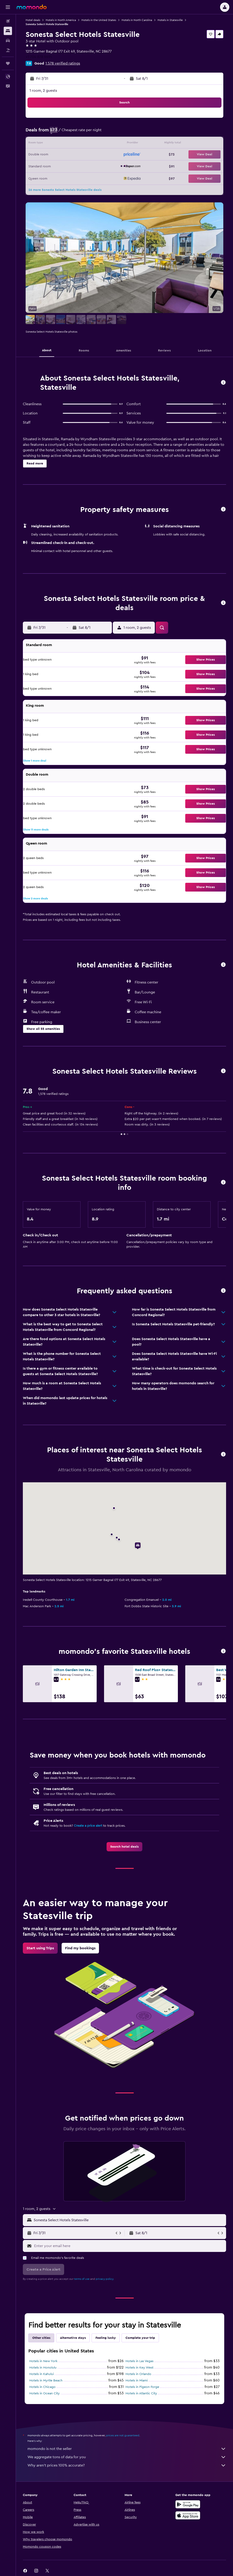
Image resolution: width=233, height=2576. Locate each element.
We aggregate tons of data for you (126, 2457)
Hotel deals (33, 20)
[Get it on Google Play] (187, 2504)
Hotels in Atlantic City (141, 2393)
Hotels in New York (43, 2361)
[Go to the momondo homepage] (32, 7)
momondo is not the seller (126, 2449)
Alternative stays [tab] (73, 2338)
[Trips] (8, 63)
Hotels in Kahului (41, 2374)
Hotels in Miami (136, 2380)
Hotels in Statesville (170, 20)
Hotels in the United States (98, 20)
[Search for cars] (8, 40)
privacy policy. (105, 2279)
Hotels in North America (61, 20)
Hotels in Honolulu (43, 2367)
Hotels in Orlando (138, 2374)
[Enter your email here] (129, 2246)
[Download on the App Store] (187, 2515)
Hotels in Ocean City (44, 2393)
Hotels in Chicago (42, 2387)
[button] (8, 7)
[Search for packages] (8, 50)
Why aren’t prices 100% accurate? (126, 2465)
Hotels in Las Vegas (139, 2361)
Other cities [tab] (41, 2338)
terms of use (82, 2279)
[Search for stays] (8, 30)
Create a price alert (88, 1825)
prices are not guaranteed (122, 2435)
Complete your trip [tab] (140, 2338)
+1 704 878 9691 (39, 57)
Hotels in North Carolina (137, 20)
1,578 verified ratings (62, 63)
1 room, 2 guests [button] (43, 90)
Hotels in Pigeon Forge (142, 2387)
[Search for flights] (8, 21)
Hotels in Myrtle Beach (46, 2380)
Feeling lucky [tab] (106, 2338)
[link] (124, 1846)
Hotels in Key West (139, 2367)
